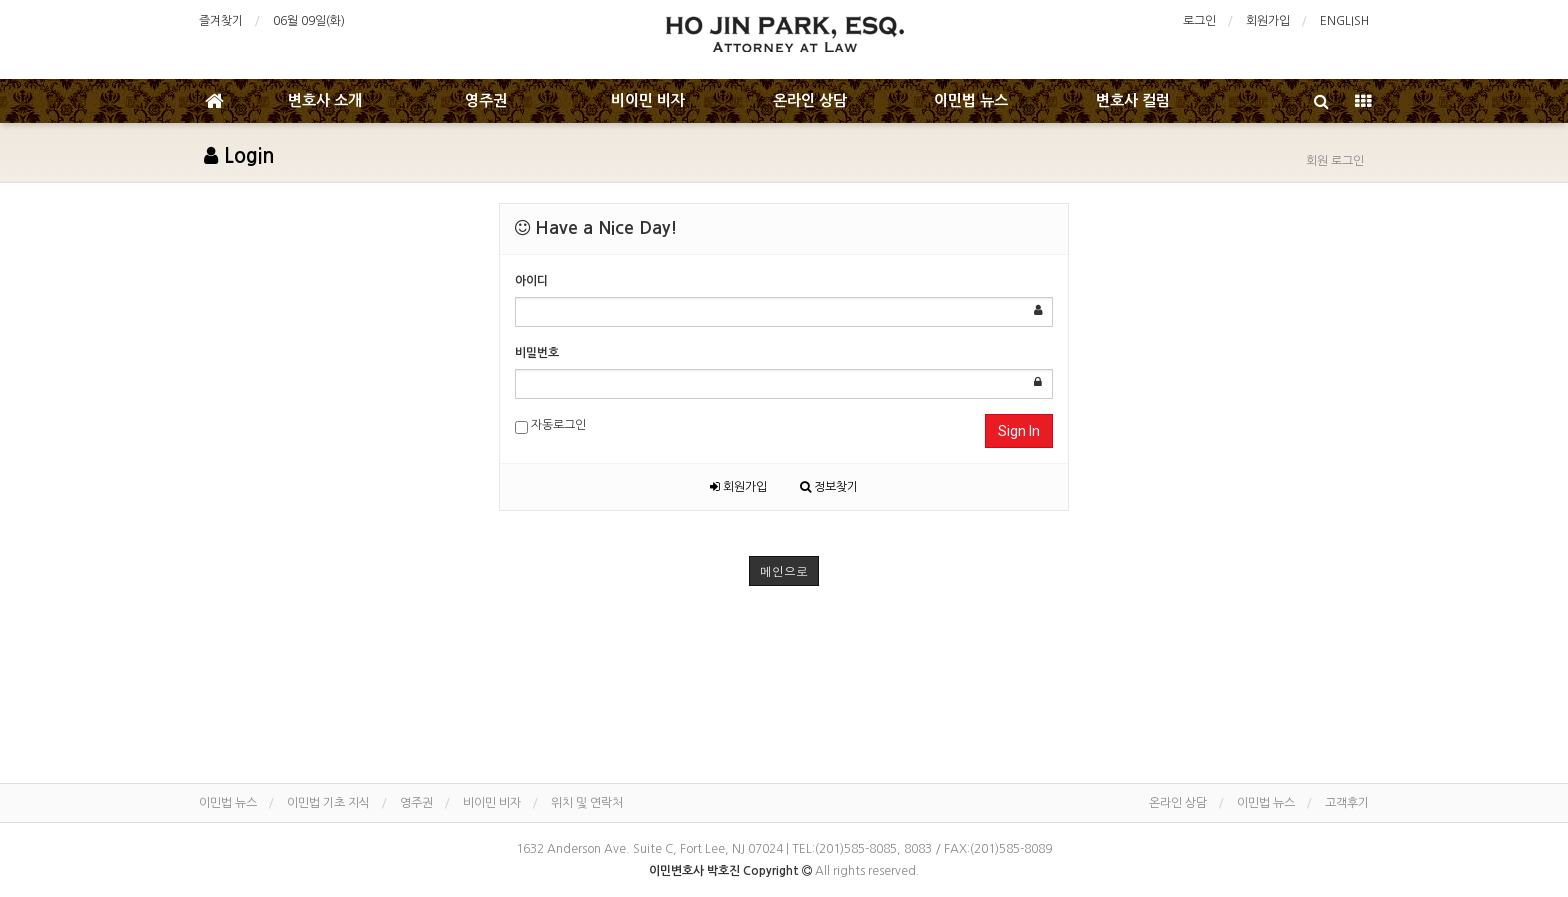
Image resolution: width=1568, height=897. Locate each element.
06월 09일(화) (309, 21)
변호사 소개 (325, 100)
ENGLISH (1344, 21)
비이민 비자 (648, 100)
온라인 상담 (810, 100)
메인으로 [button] (784, 570)
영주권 (486, 100)
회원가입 (1268, 21)
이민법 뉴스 (971, 100)
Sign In (1019, 431)
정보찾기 (829, 487)
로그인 (1199, 21)
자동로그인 (550, 426)
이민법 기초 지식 (328, 803)
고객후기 (1347, 803)
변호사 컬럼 (1133, 100)
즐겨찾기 (221, 21)
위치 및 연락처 (587, 803)
